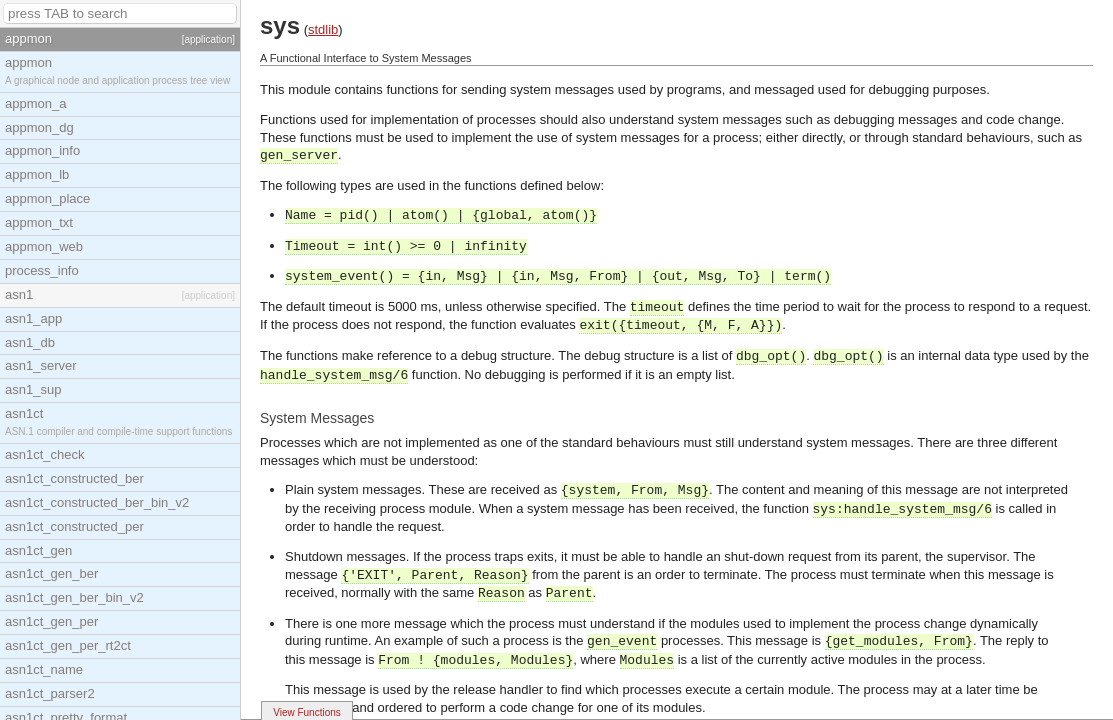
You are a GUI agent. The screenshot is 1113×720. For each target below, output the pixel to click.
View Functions (307, 712)
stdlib (323, 29)
